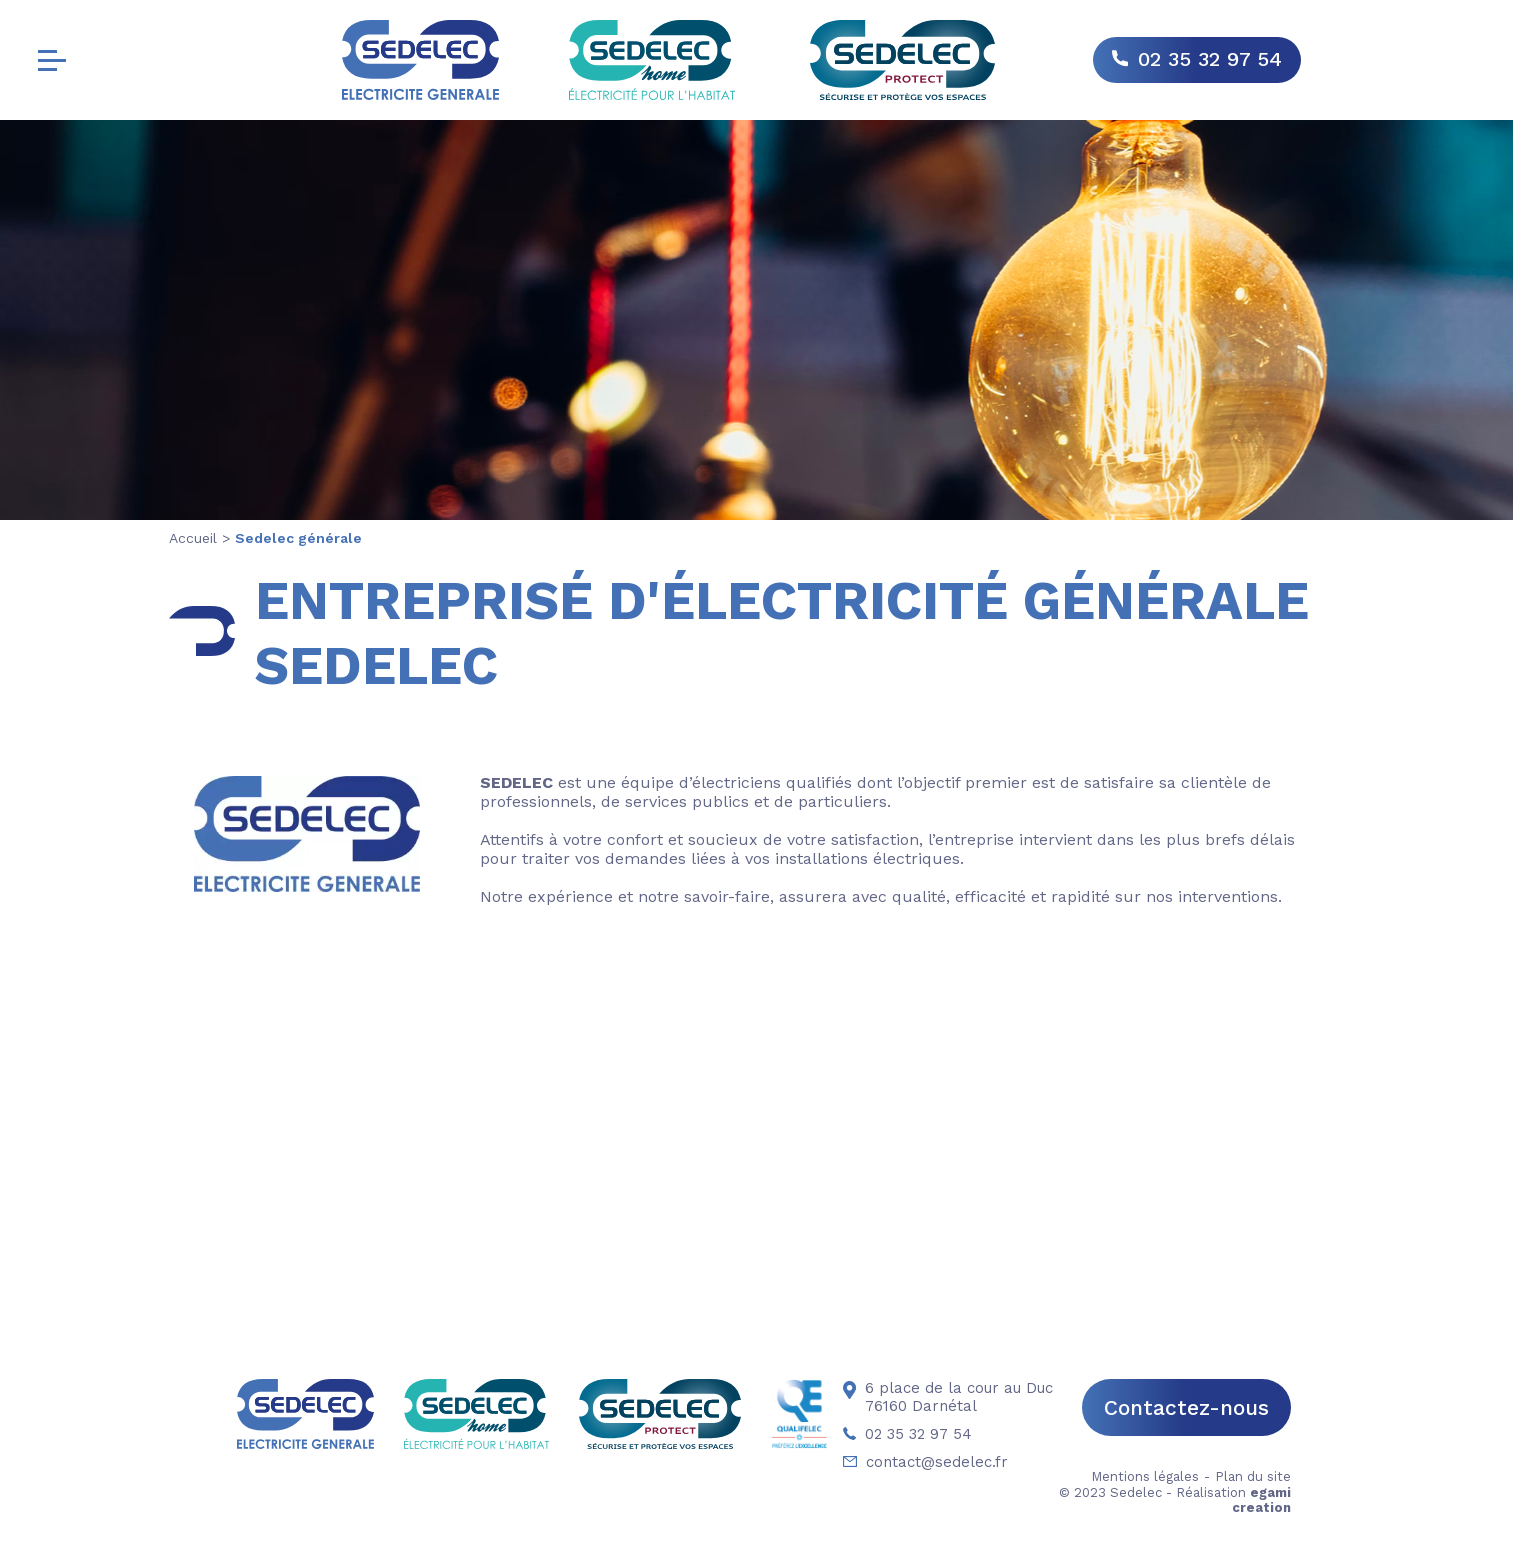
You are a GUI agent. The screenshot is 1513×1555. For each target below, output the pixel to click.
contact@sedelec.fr (925, 1462)
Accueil (193, 538)
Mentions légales (1145, 1476)
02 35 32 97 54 (1210, 58)
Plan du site (1253, 1476)
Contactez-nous (1186, 1407)
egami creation (1261, 1500)
